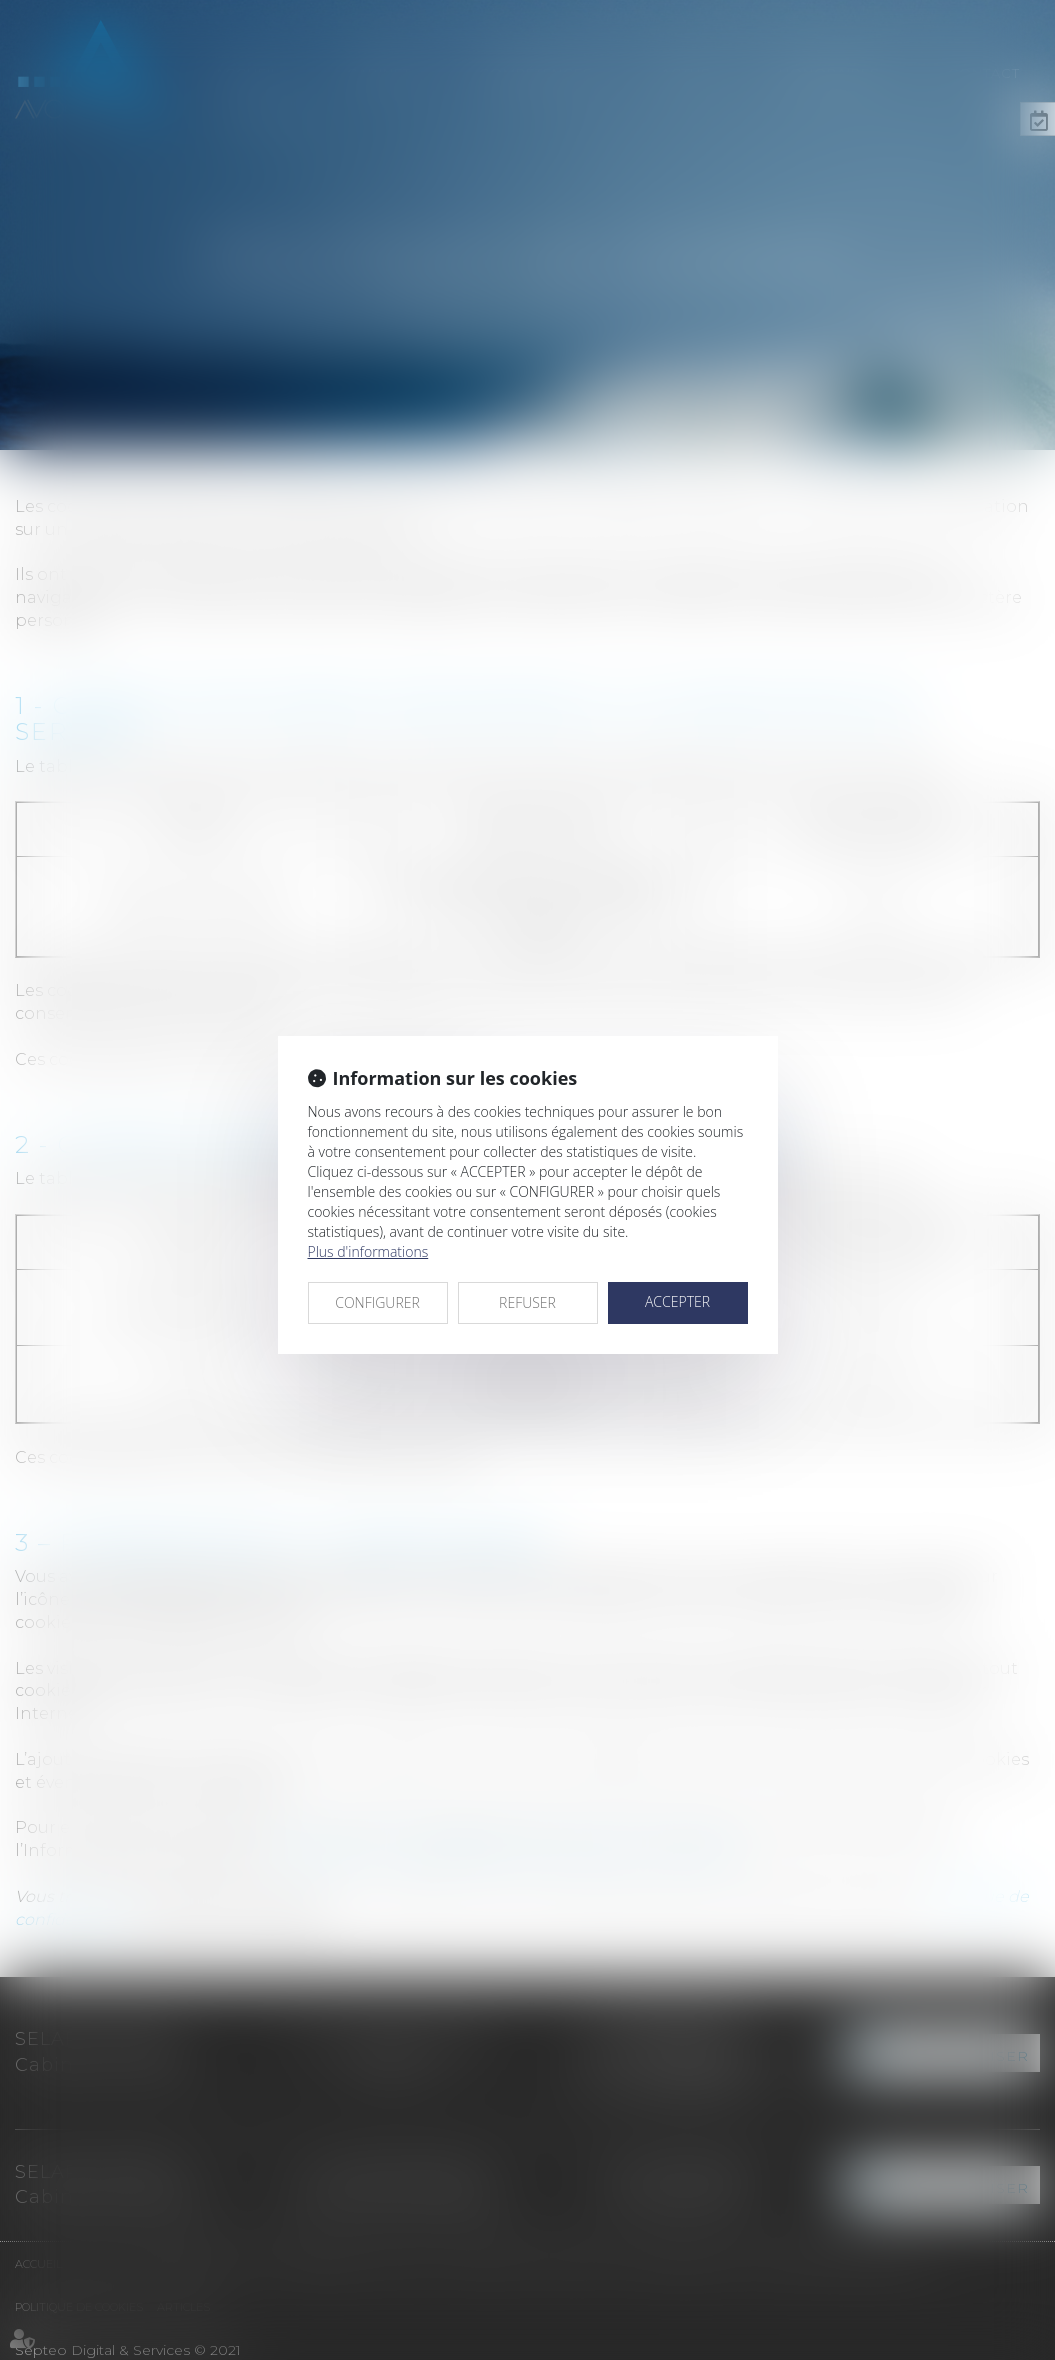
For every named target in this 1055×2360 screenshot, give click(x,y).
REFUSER (527, 1302)
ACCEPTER (677, 1301)
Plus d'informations (368, 1251)
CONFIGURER (377, 1302)
